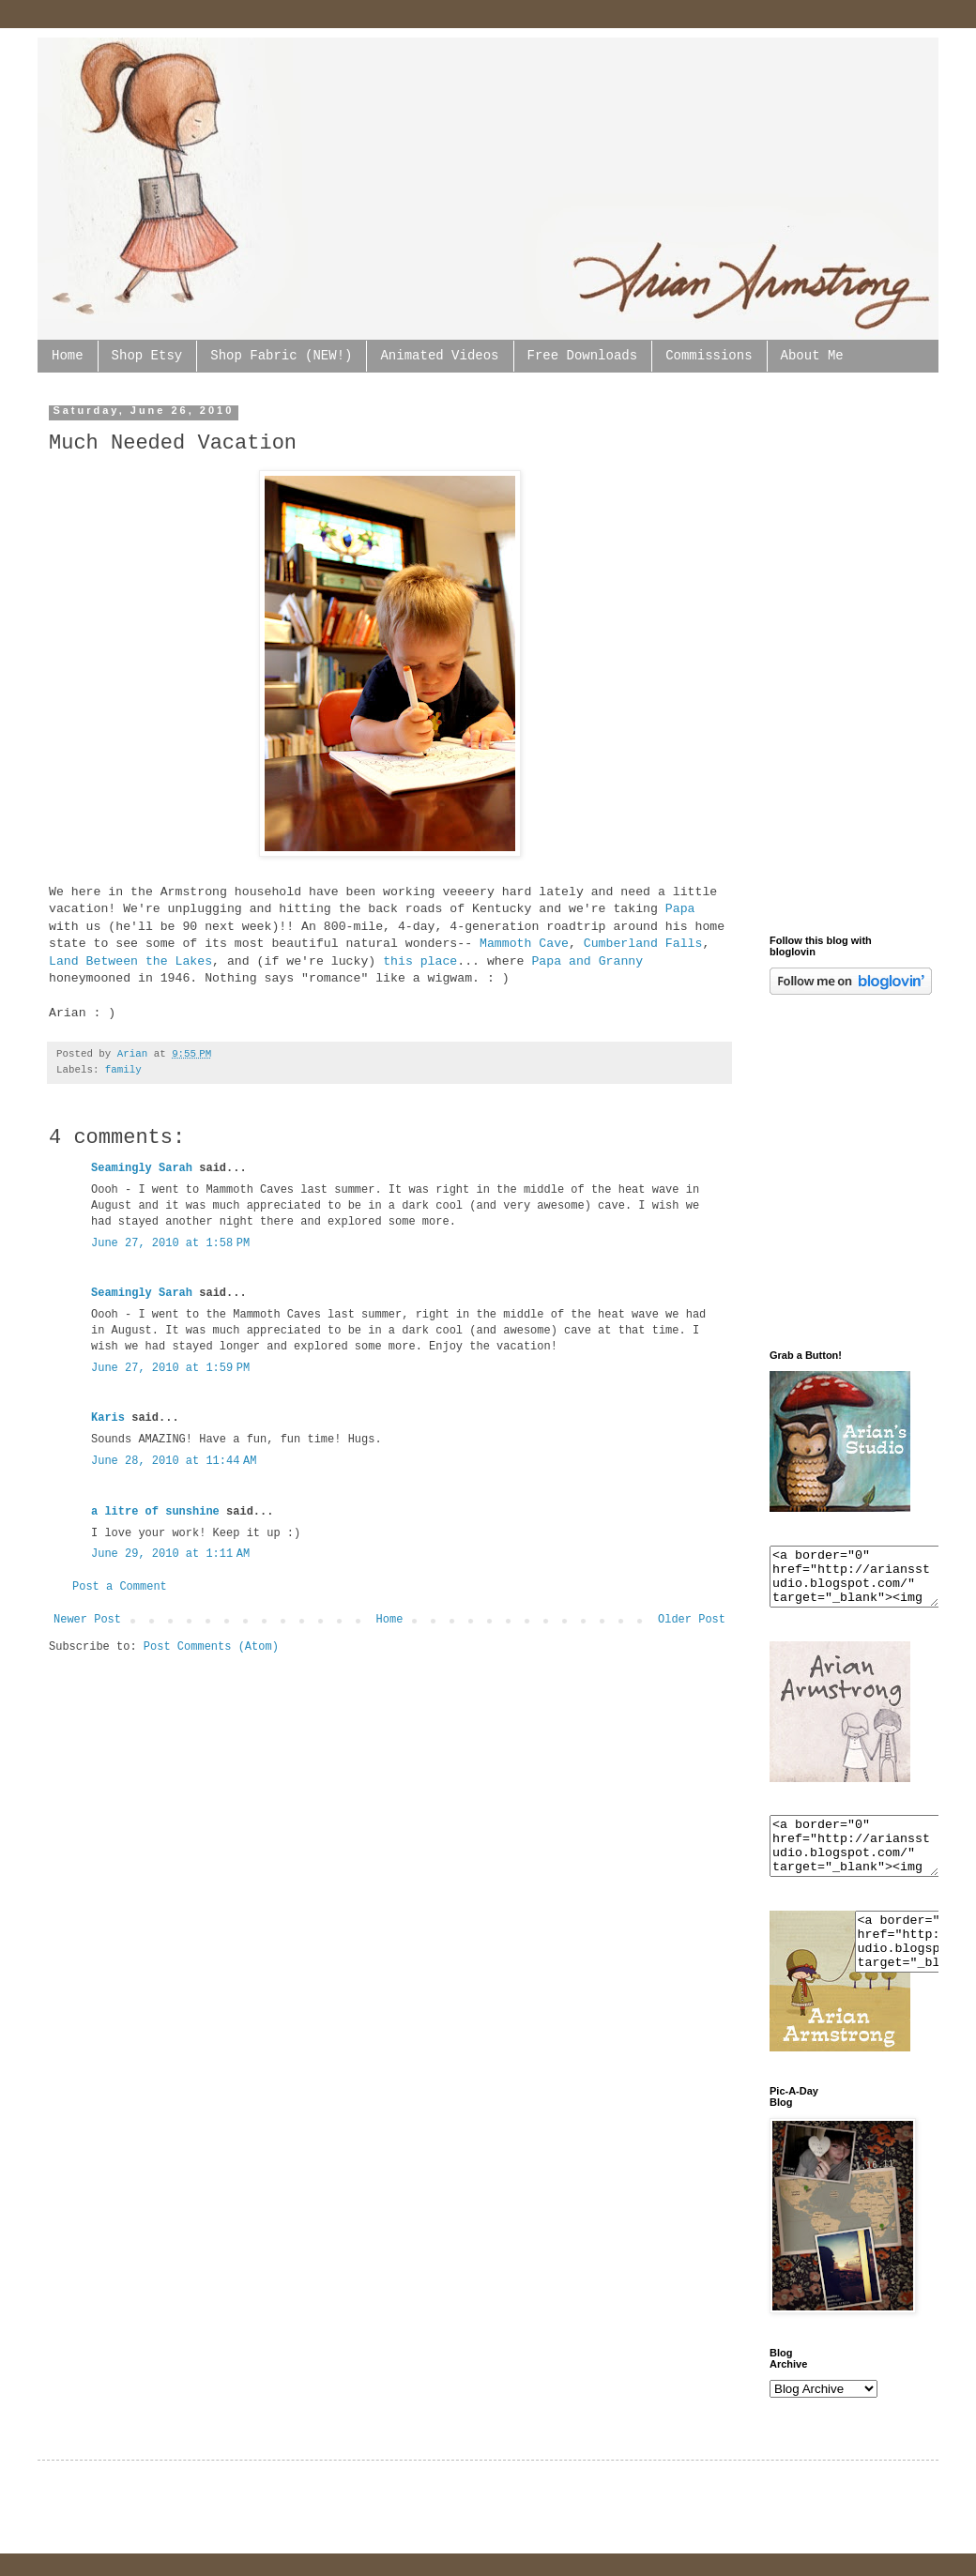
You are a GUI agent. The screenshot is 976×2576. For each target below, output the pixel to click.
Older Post (691, 1619)
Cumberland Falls (643, 944)
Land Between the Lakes (130, 961)
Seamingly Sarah (141, 1168)
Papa (680, 909)
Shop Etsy (147, 355)
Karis (108, 1418)
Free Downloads (582, 355)
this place (420, 961)
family (123, 1069)
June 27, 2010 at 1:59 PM (170, 1368)
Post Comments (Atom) (211, 1647)
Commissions (708, 355)
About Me (812, 355)
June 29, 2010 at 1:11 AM (170, 1554)
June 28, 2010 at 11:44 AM (173, 1461)
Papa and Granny (587, 961)
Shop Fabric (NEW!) (281, 355)
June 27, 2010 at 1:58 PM (170, 1243)
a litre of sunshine (155, 1511)
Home (68, 355)
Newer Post (87, 1619)
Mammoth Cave (524, 944)
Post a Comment (119, 1586)
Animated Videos (439, 355)
